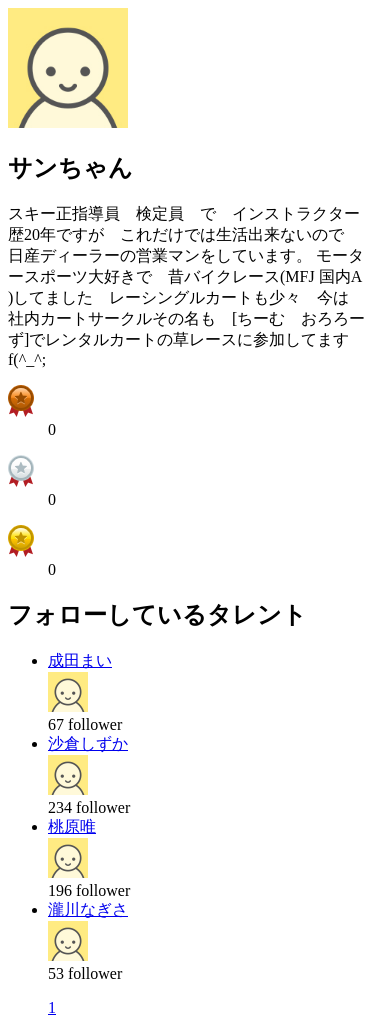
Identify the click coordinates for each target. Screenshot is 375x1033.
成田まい (80, 660)
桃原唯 (72, 826)
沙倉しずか (88, 743)
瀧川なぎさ (88, 909)
